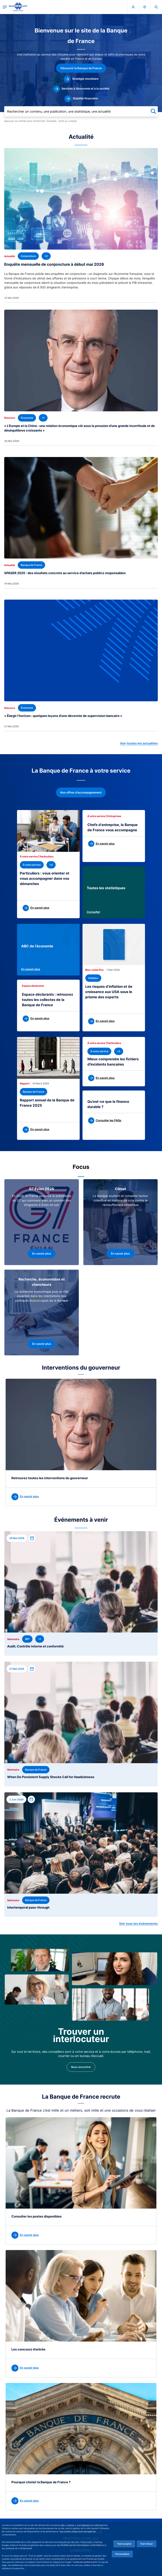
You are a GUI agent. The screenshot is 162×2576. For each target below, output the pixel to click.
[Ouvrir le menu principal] (5, 7)
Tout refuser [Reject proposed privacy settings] (146, 2543)
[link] (81, 79)
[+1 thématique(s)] (43, 418)
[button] (156, 7)
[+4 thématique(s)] (51, 865)
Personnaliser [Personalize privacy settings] (122, 2554)
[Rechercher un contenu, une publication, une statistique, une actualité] (81, 111)
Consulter (93, 912)
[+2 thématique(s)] (46, 256)
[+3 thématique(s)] (118, 1052)
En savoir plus (30, 970)
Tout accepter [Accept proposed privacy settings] (124, 2543)
